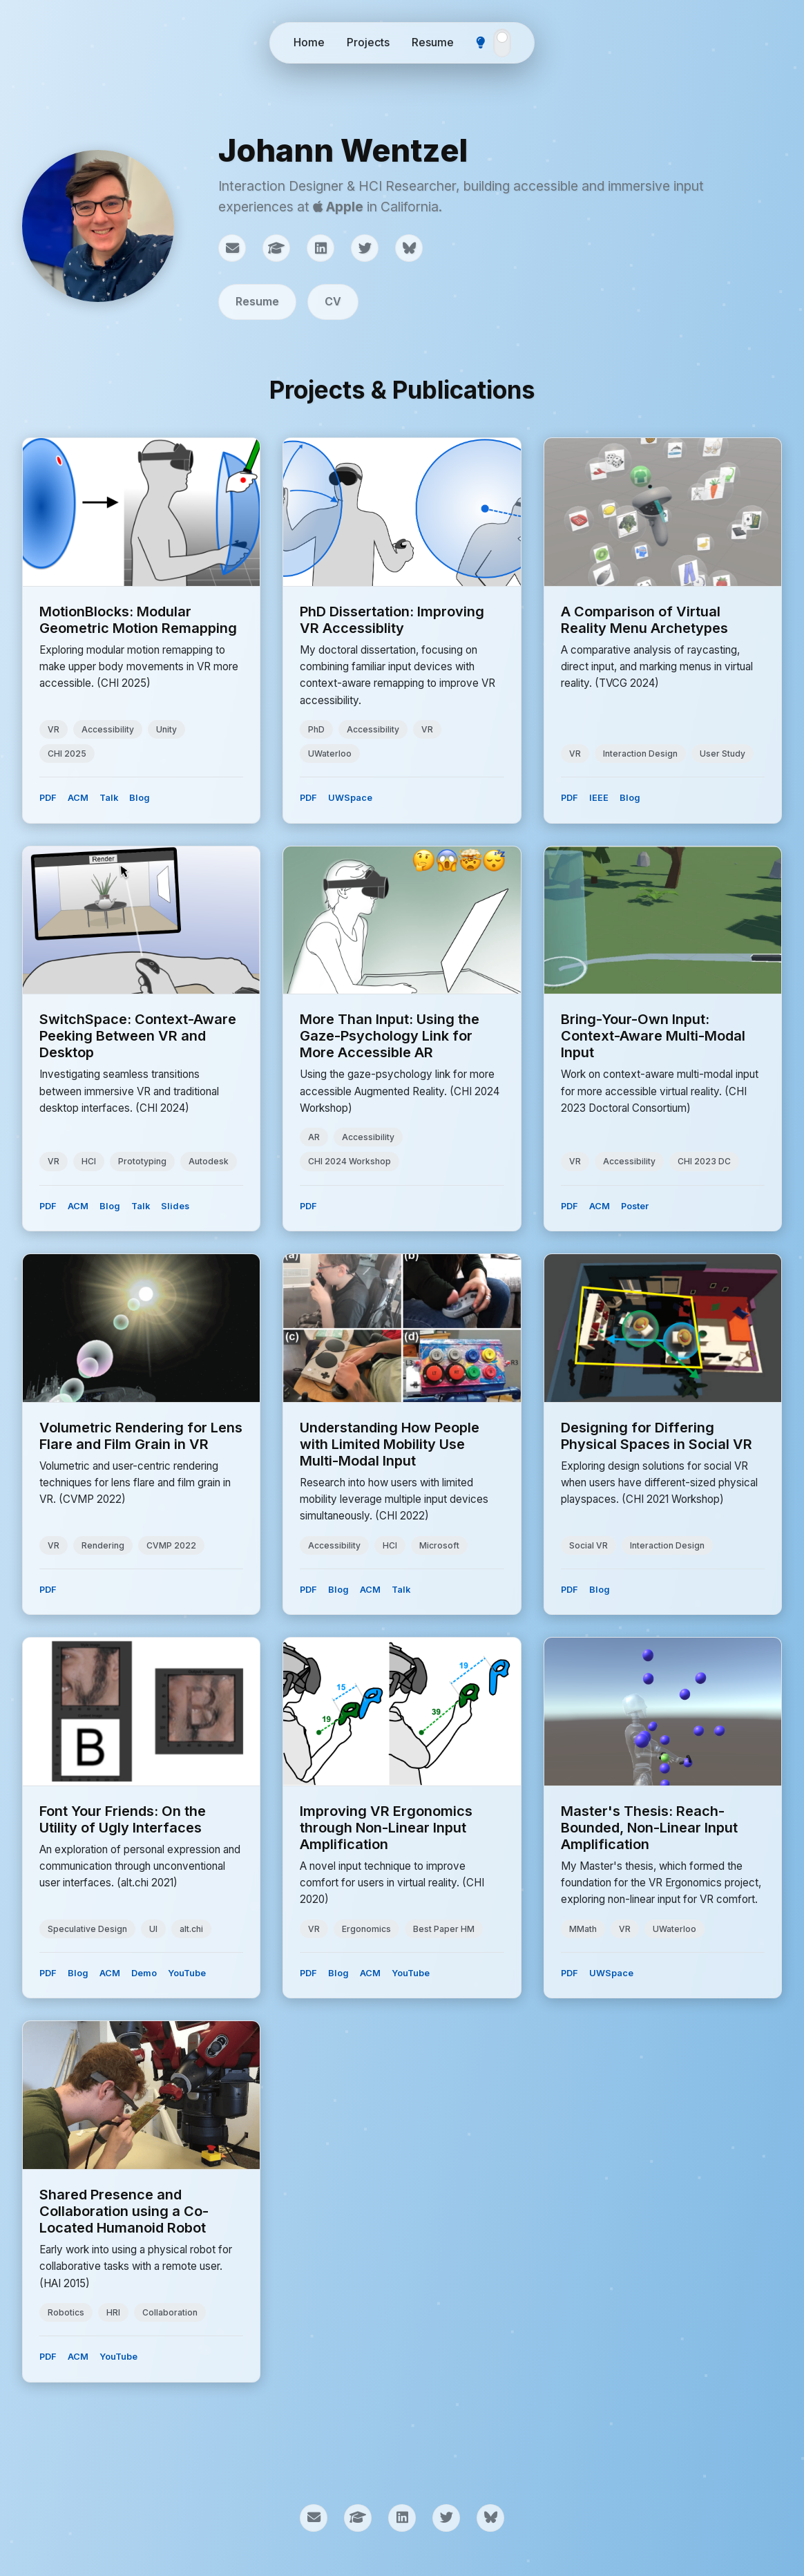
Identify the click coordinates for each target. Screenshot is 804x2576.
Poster (635, 1206)
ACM (78, 798)
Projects (368, 42)
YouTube (187, 1973)
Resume (433, 42)
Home (309, 42)
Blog (139, 798)
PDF (48, 798)
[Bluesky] (409, 248)
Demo (144, 1973)
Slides (175, 1206)
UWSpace (350, 798)
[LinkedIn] (320, 248)
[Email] (232, 248)
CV (333, 301)
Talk (108, 798)
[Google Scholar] (276, 248)
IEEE (599, 798)
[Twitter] (365, 248)
